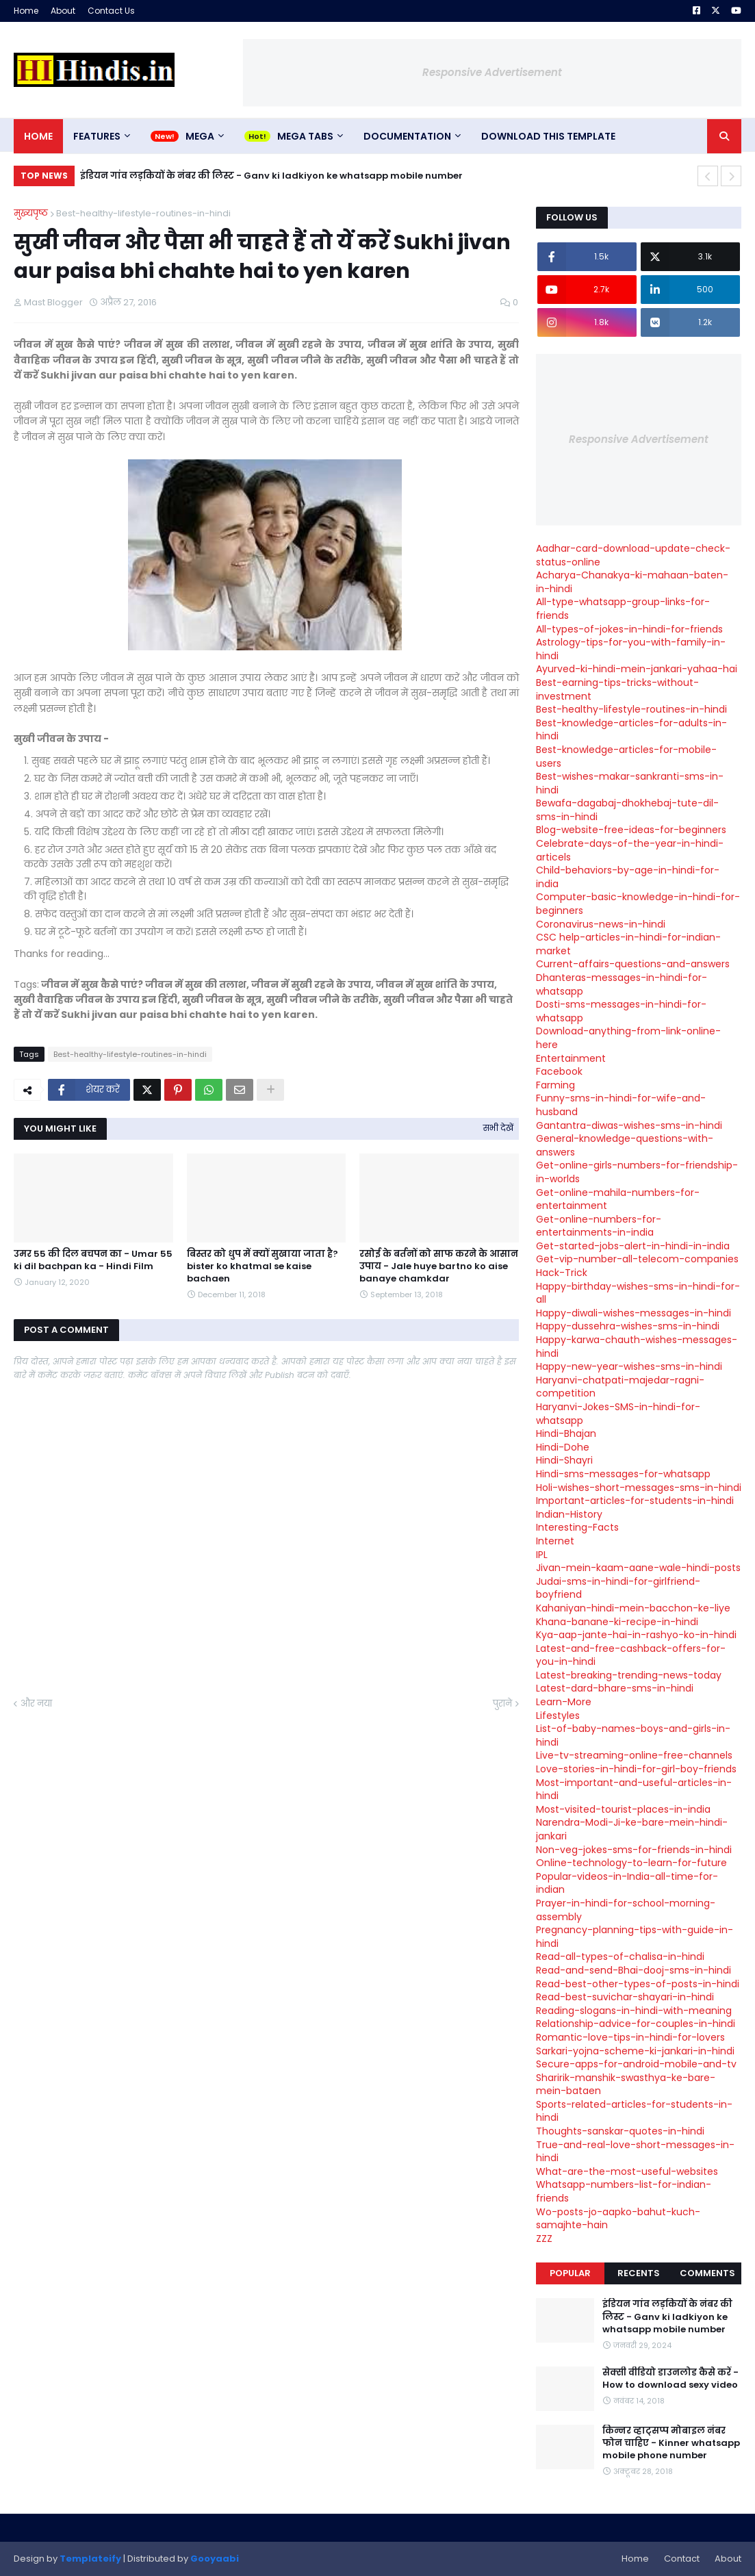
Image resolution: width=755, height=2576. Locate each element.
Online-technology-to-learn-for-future (631, 1863)
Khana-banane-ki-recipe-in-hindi (617, 1622)
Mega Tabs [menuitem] (305, 136)
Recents (638, 2273)
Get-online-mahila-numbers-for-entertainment (618, 1199)
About (63, 10)
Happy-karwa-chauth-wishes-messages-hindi (636, 1346)
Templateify (90, 2558)
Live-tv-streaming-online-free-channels (634, 1755)
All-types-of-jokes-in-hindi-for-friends (629, 629)
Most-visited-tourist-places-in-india (623, 1809)
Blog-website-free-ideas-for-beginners (631, 830)
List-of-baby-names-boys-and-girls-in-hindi (633, 1735)
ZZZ (544, 2238)
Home (26, 10)
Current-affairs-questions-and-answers (633, 964)
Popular (570, 2273)
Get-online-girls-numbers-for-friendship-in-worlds (637, 1172)
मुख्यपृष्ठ (31, 213)
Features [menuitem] (96, 136)
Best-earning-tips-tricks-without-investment (617, 689)
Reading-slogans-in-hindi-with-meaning (634, 2010)
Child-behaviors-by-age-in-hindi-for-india (627, 877)
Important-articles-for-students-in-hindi (635, 1500)
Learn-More (563, 1702)
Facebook (559, 1071)
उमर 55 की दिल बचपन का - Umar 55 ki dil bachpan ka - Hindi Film (93, 1260)
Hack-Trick (561, 1272)
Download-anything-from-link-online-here (628, 1037)
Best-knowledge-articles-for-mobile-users (626, 756)
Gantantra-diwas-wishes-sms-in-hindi (629, 1125)
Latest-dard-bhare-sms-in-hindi (614, 1688)
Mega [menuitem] (199, 136)
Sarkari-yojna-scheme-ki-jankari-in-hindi (635, 2051)
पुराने (502, 1703)
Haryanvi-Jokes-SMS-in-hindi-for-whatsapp (618, 1413)
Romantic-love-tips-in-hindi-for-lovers (630, 2037)
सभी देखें (498, 1128)
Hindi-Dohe (562, 1447)
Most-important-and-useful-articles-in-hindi (634, 1789)
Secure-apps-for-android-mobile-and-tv (636, 2064)
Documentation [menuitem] (407, 136)
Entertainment (571, 1058)
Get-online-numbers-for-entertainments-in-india (598, 1226)
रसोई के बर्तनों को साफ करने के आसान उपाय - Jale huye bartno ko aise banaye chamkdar (438, 1266)
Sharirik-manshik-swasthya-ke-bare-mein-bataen (625, 2084)
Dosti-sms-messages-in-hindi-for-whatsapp (621, 1011)
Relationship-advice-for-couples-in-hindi (635, 2023)
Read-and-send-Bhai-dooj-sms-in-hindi (633, 1970)
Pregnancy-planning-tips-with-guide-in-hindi (634, 1936)
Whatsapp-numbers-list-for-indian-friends (623, 2191)
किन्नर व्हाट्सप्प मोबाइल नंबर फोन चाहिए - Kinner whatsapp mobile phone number (671, 2443)
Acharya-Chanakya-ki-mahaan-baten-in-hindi (632, 582)
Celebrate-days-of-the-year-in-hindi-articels (630, 850)
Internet (555, 1541)
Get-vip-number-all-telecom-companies (637, 1259)
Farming (555, 1085)
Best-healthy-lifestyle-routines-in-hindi (143, 213)
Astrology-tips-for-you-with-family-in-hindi (631, 649)
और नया (36, 1703)
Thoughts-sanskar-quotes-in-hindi (620, 2131)
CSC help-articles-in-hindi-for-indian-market (628, 944)
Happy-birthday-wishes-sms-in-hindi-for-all (638, 1293)
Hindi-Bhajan (566, 1433)
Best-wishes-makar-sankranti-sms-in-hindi (630, 783)
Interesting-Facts (577, 1527)
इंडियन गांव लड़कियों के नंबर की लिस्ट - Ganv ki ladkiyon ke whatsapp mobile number (271, 175)
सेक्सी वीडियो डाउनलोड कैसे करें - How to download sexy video (670, 2379)
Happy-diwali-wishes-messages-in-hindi (633, 1313)
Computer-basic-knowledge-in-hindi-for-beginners (638, 903)
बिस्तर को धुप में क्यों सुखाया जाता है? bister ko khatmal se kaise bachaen (262, 1266)
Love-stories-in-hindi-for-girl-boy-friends (636, 1769)
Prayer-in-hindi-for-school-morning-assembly (625, 1910)
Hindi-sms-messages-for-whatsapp (623, 1474)
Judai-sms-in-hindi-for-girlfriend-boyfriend (618, 1588)
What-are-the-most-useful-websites (627, 2171)
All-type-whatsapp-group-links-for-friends (623, 608)
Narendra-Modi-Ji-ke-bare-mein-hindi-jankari (632, 1829)
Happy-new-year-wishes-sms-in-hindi (629, 1366)
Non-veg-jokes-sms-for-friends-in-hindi (634, 1850)
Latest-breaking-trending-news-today (628, 1675)
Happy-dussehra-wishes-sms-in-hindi (627, 1326)
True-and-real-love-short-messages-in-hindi (635, 2151)
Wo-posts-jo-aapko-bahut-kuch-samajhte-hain (618, 2218)
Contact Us (111, 10)
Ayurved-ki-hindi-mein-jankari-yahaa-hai (636, 669)
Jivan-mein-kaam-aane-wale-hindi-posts (638, 1567)
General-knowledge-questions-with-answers (624, 1145)
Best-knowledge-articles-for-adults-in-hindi (631, 729)
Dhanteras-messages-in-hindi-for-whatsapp (621, 984)
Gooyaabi (214, 2558)
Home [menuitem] (38, 136)
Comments (707, 2273)
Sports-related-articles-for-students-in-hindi (634, 2111)
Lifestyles (558, 1715)
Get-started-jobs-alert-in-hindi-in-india (633, 1246)
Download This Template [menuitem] (548, 136)
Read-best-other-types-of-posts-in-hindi (637, 1984)
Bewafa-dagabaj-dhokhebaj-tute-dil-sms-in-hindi (627, 810)
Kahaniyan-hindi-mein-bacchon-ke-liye (633, 1608)
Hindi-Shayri (564, 1460)
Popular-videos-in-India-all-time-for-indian (627, 1883)
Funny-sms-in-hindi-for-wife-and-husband (621, 1105)
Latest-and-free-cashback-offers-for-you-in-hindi (631, 1655)
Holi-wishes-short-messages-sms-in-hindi (638, 1487)
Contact (682, 2558)
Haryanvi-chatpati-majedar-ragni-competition (620, 1387)
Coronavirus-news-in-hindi (600, 924)
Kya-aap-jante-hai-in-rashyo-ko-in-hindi (636, 1635)
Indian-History (569, 1514)
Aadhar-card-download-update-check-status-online (633, 555)
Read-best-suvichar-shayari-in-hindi (625, 1997)
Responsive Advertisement (492, 72)
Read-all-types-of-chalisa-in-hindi (620, 1956)
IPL (542, 1554)
